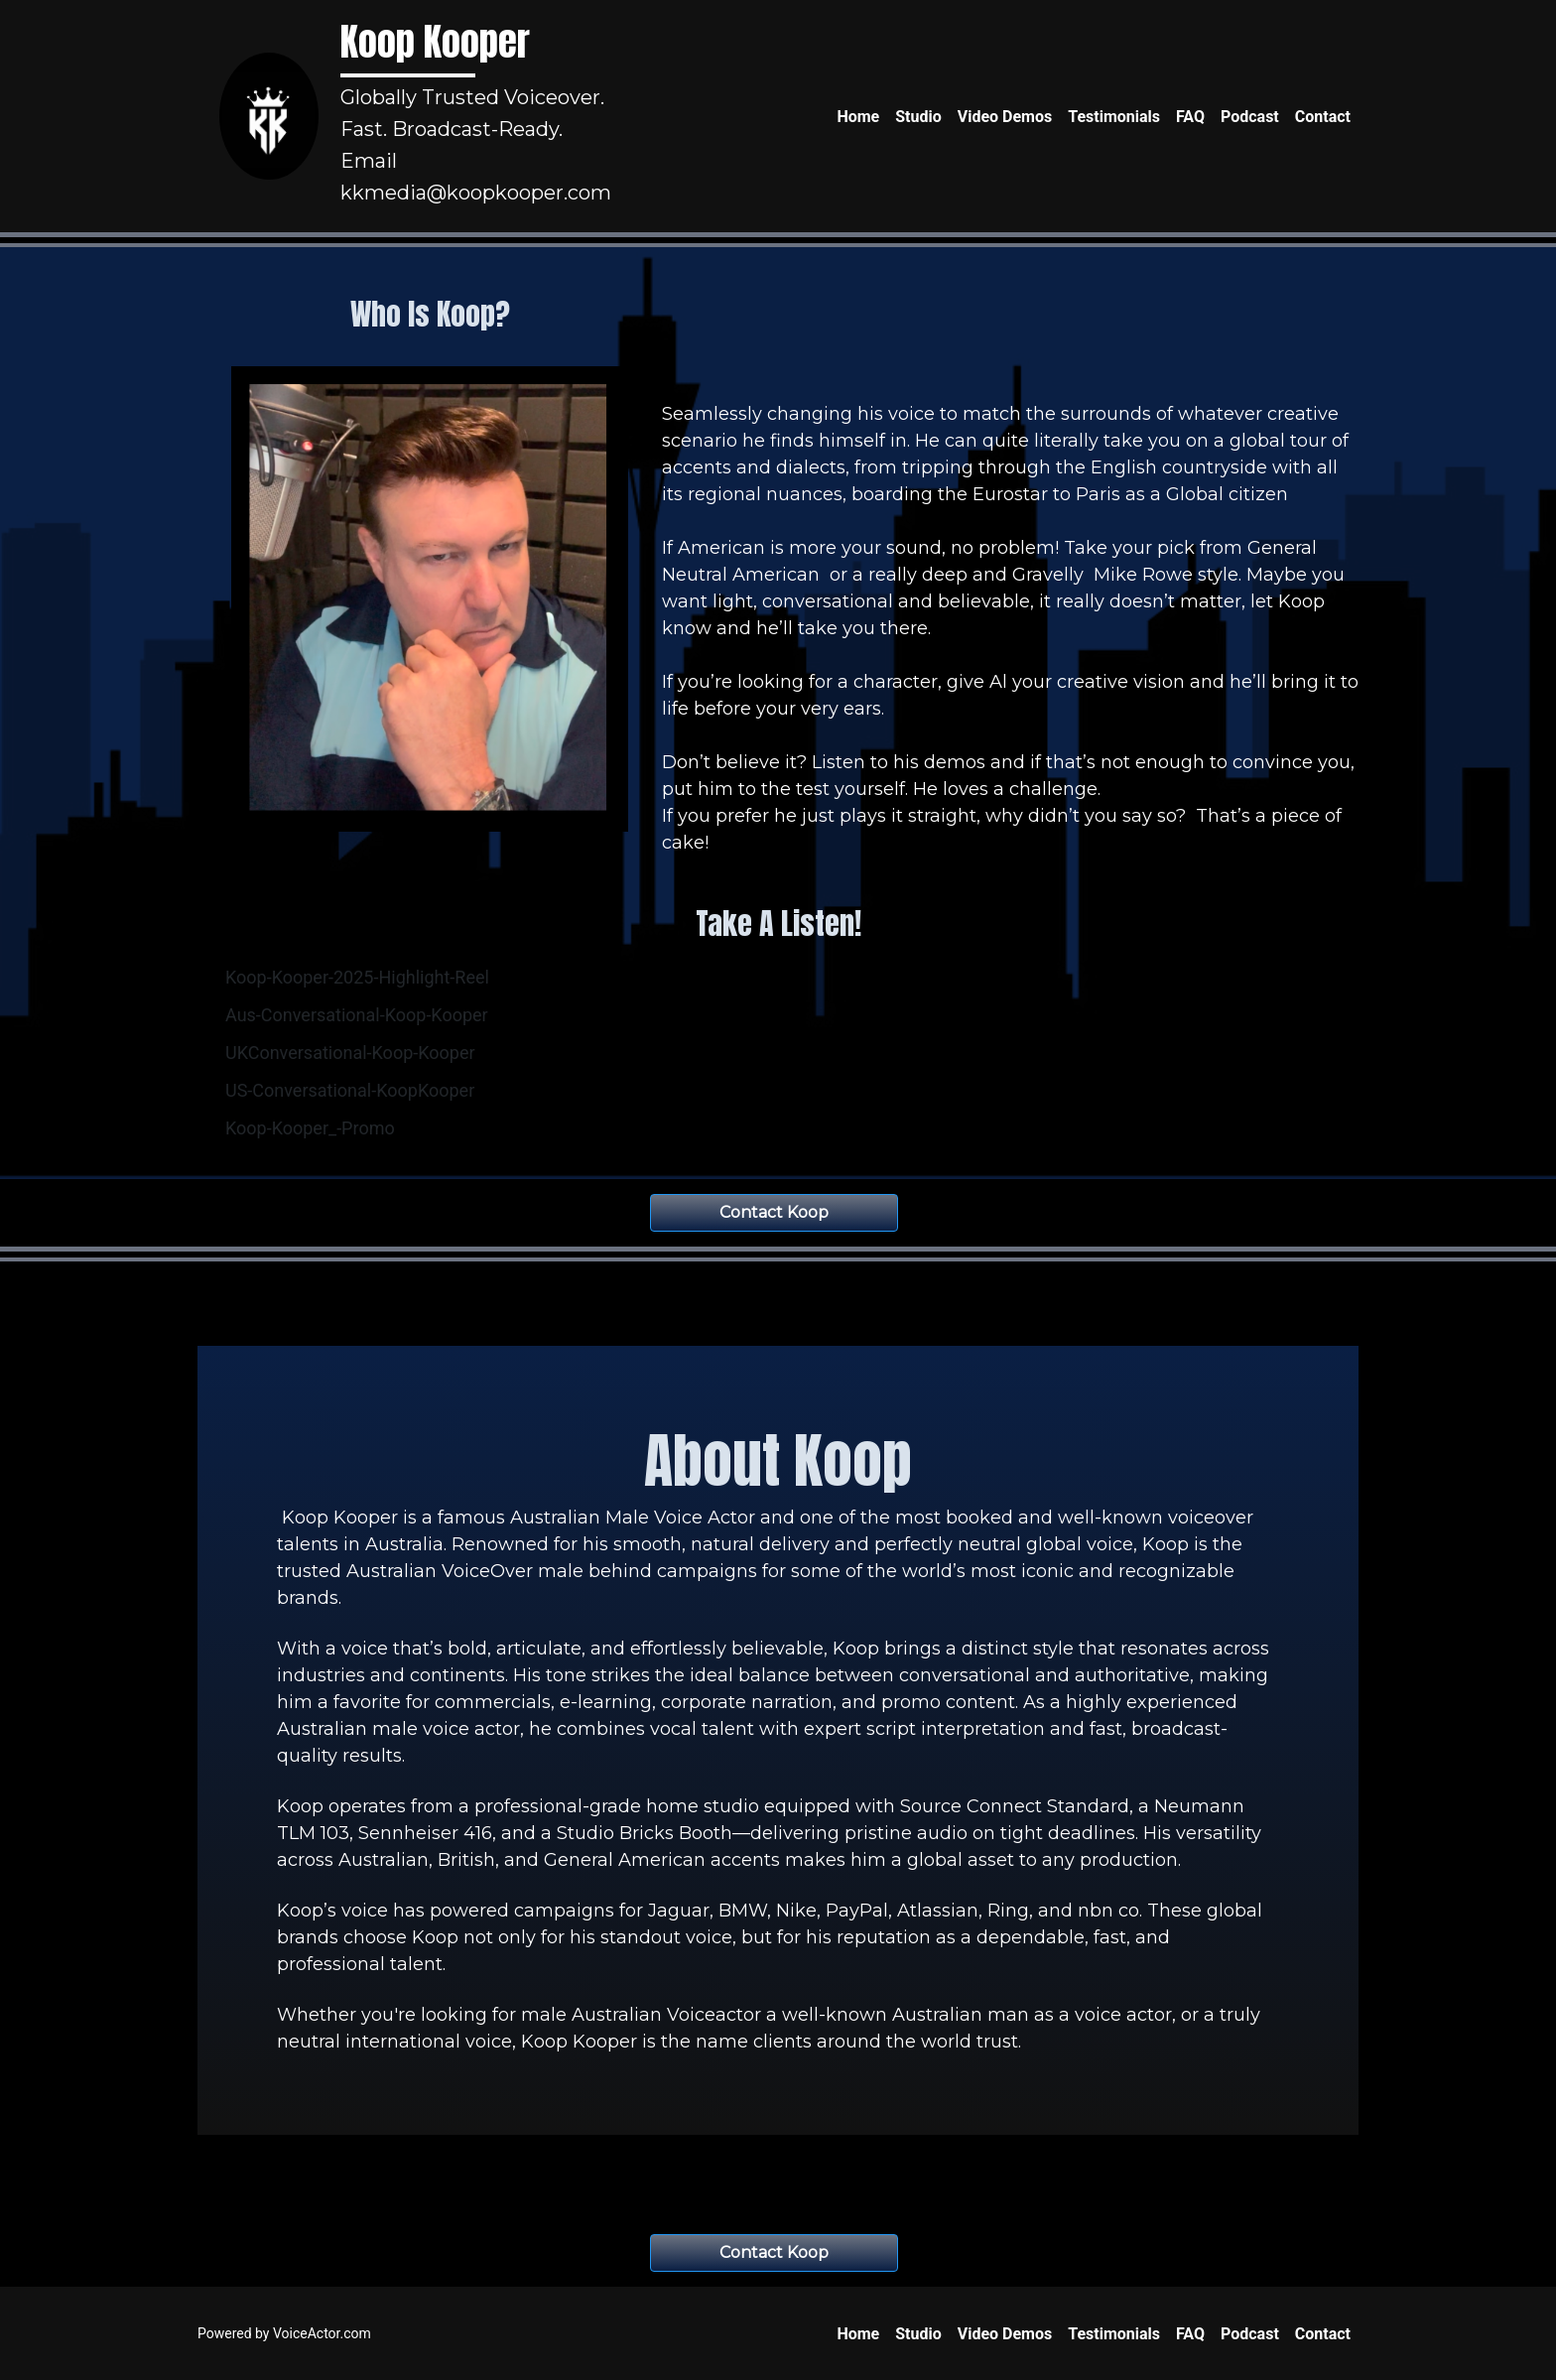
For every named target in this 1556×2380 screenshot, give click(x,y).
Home (858, 116)
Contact (1323, 116)
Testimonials (1114, 116)
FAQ (1190, 116)
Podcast (1250, 116)
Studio (918, 116)
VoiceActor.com (322, 2333)
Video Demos (1005, 116)
